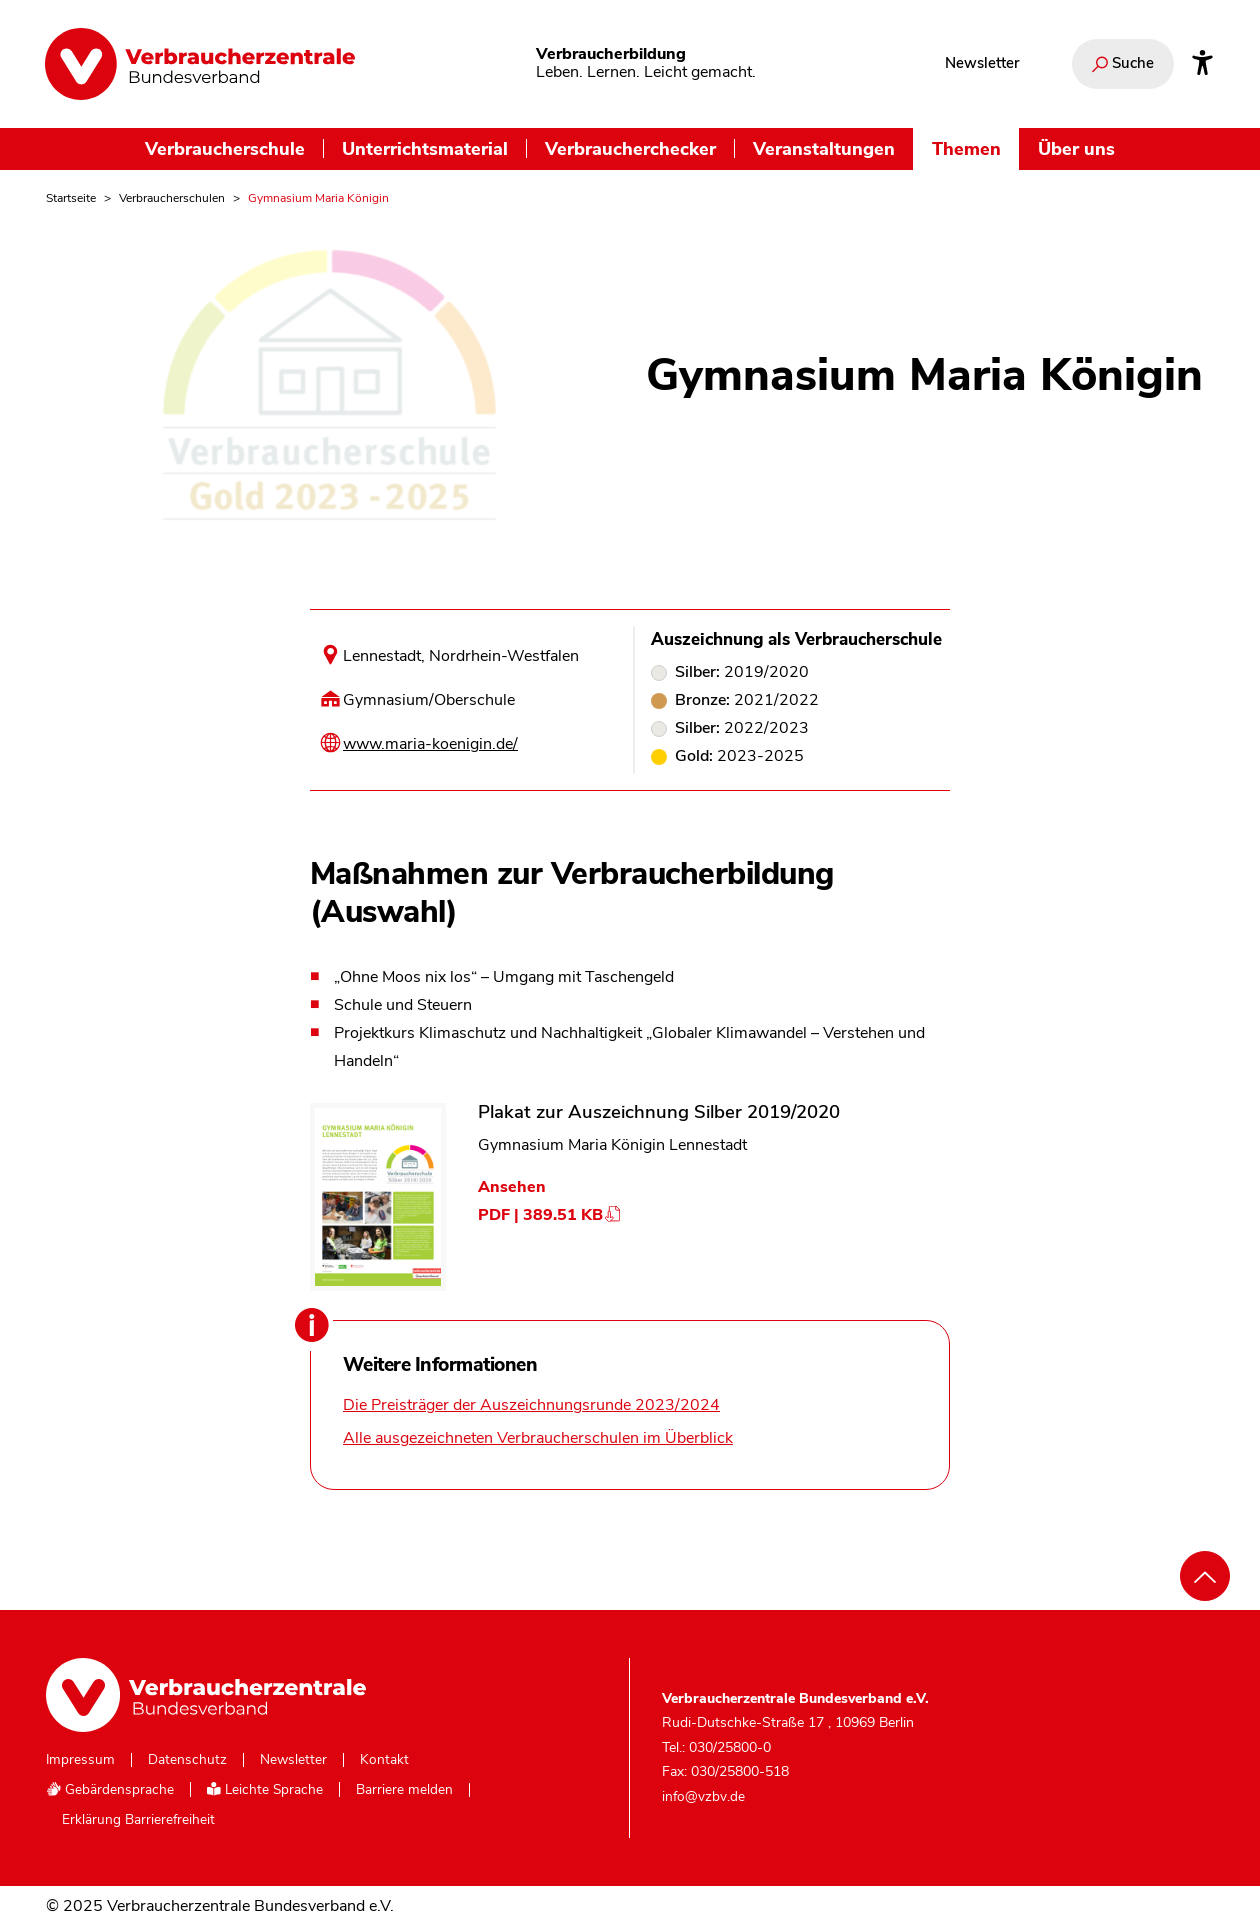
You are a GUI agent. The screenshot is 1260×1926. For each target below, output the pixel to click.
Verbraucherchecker (630, 148)
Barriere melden (404, 1790)
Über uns (1076, 148)
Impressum (80, 1760)
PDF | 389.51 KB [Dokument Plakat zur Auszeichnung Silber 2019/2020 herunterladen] (550, 1215)
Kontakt (384, 1760)
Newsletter (982, 63)
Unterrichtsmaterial (425, 148)
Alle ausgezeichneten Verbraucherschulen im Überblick (538, 1438)
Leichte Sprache (265, 1789)
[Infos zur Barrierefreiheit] (1202, 64)
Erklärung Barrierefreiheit (138, 1820)
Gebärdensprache (110, 1789)
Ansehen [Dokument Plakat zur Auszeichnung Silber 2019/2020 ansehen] (512, 1187)
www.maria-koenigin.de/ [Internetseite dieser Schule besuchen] (430, 744)
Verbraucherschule (225, 148)
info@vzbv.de (703, 1796)
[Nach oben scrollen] (1205, 1576)
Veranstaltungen (824, 148)
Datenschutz (187, 1760)
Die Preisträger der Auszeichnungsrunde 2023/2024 (531, 1405)
